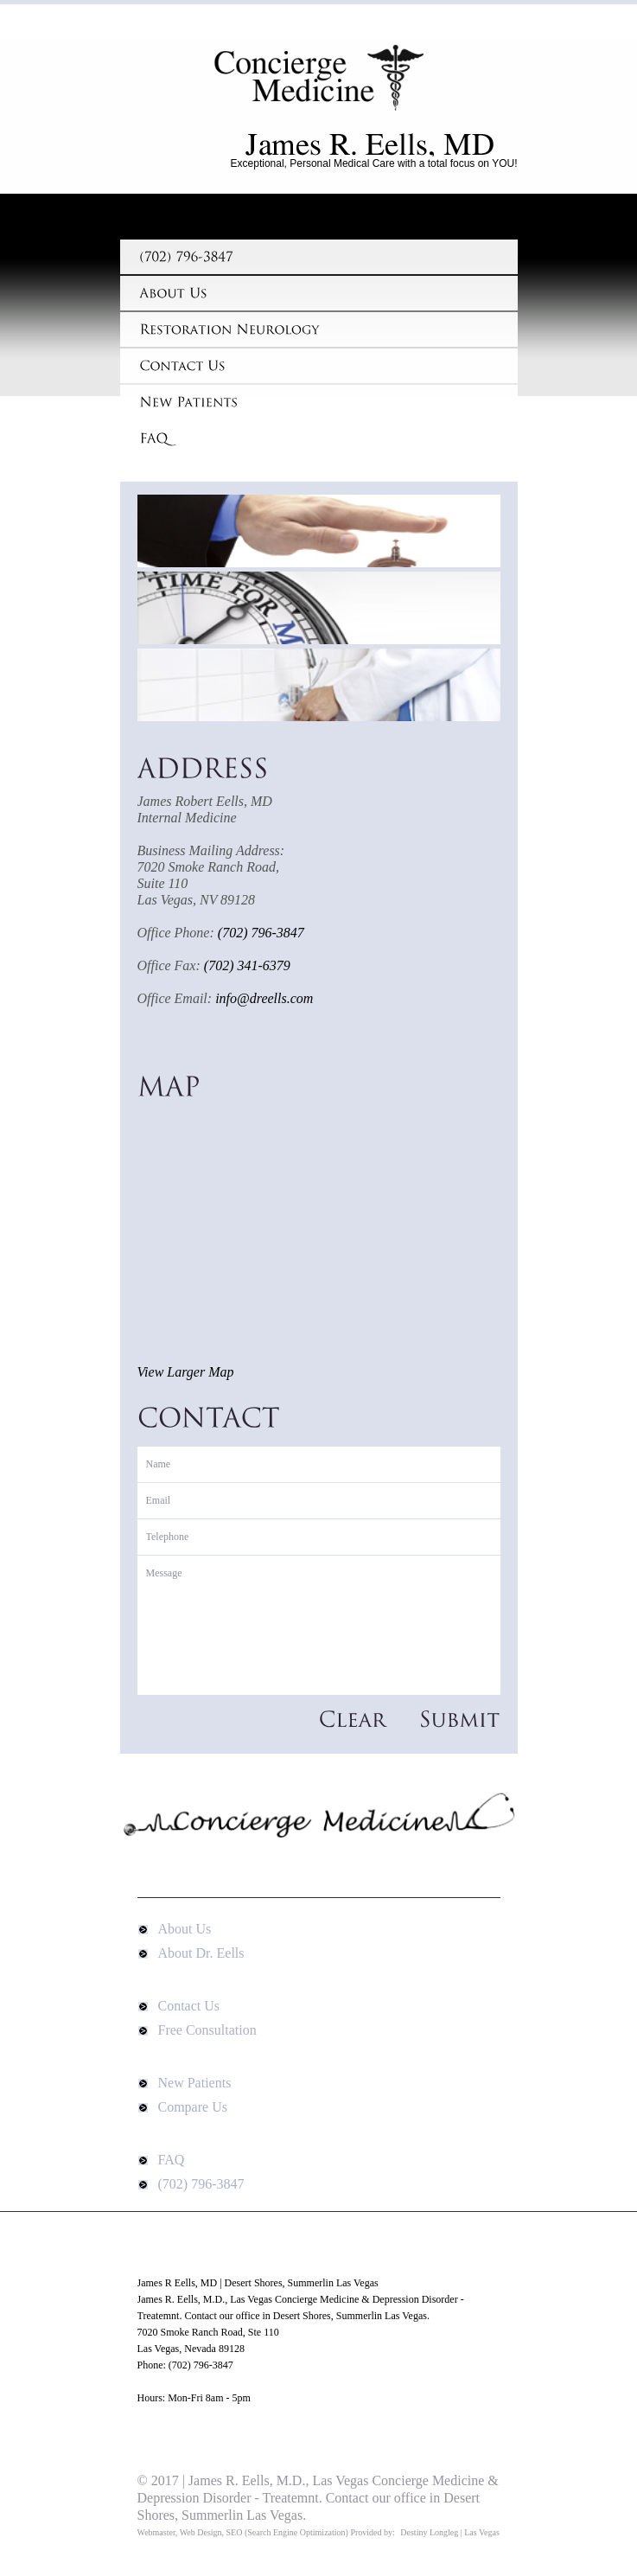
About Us (185, 1928)
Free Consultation (207, 2030)
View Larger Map (185, 1372)
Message (318, 1625)
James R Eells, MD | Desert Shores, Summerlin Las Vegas (319, 87)
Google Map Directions (186, 2431)
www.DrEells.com (175, 2381)
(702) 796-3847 (201, 2183)
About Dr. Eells (201, 1953)
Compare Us (192, 2107)
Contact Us (189, 2005)
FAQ (171, 2159)
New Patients (195, 2082)
